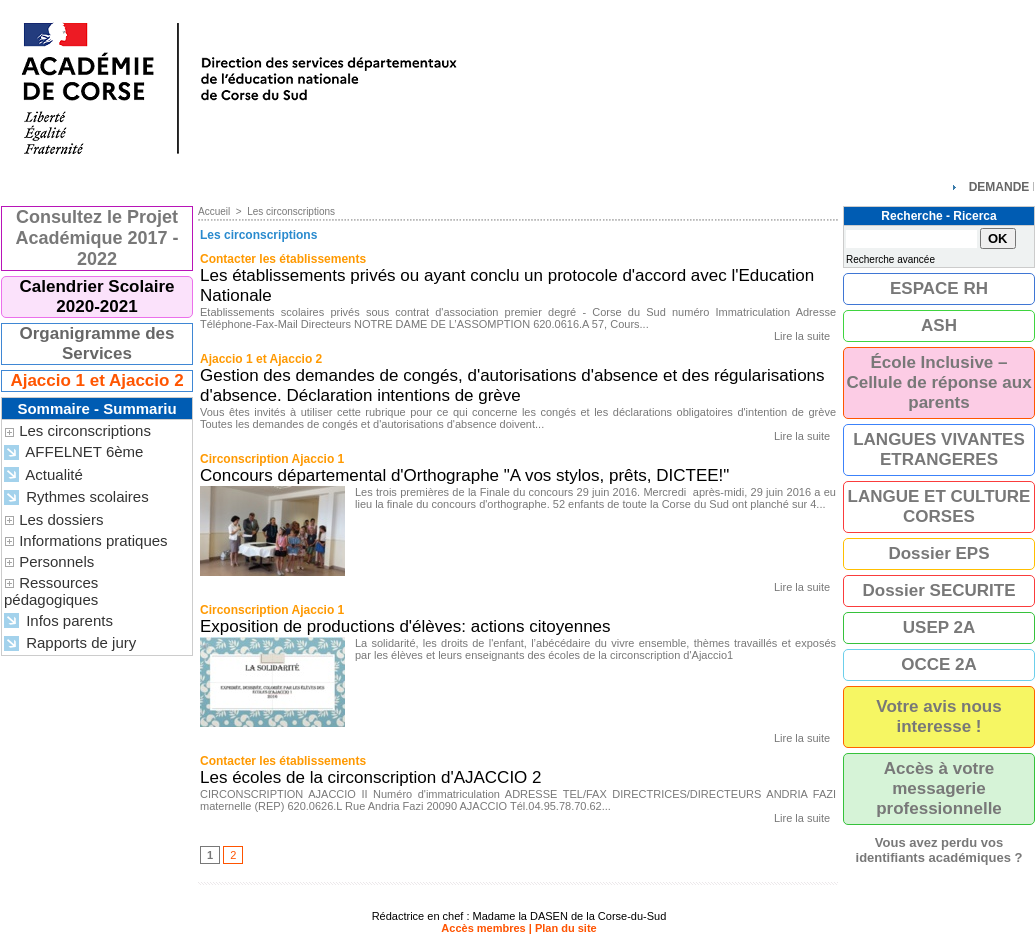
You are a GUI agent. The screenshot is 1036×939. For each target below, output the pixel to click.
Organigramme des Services (97, 343)
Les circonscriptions (85, 430)
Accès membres (483, 928)
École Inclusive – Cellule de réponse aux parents (938, 382)
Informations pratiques (93, 540)
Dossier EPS (938, 553)
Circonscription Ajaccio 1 (272, 459)
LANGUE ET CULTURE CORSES (939, 506)
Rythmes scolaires (76, 497)
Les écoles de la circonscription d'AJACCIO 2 (371, 777)
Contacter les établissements (283, 259)
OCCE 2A (939, 664)
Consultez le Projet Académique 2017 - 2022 (96, 238)
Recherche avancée (890, 259)
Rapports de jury (70, 643)
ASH (939, 325)
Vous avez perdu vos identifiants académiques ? (939, 850)
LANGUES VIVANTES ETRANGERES (939, 449)
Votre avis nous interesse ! (938, 716)
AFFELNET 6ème (73, 452)
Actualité (43, 475)
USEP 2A (939, 627)
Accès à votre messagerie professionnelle (939, 788)
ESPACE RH (939, 288)
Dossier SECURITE (938, 590)
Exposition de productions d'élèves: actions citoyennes (405, 626)
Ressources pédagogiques (51, 591)
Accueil (214, 211)
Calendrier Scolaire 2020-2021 (97, 296)
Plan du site (566, 928)
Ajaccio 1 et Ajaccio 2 (96, 380)
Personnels (56, 561)
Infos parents (58, 621)
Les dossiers (61, 519)
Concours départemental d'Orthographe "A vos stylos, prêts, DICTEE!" (464, 475)
